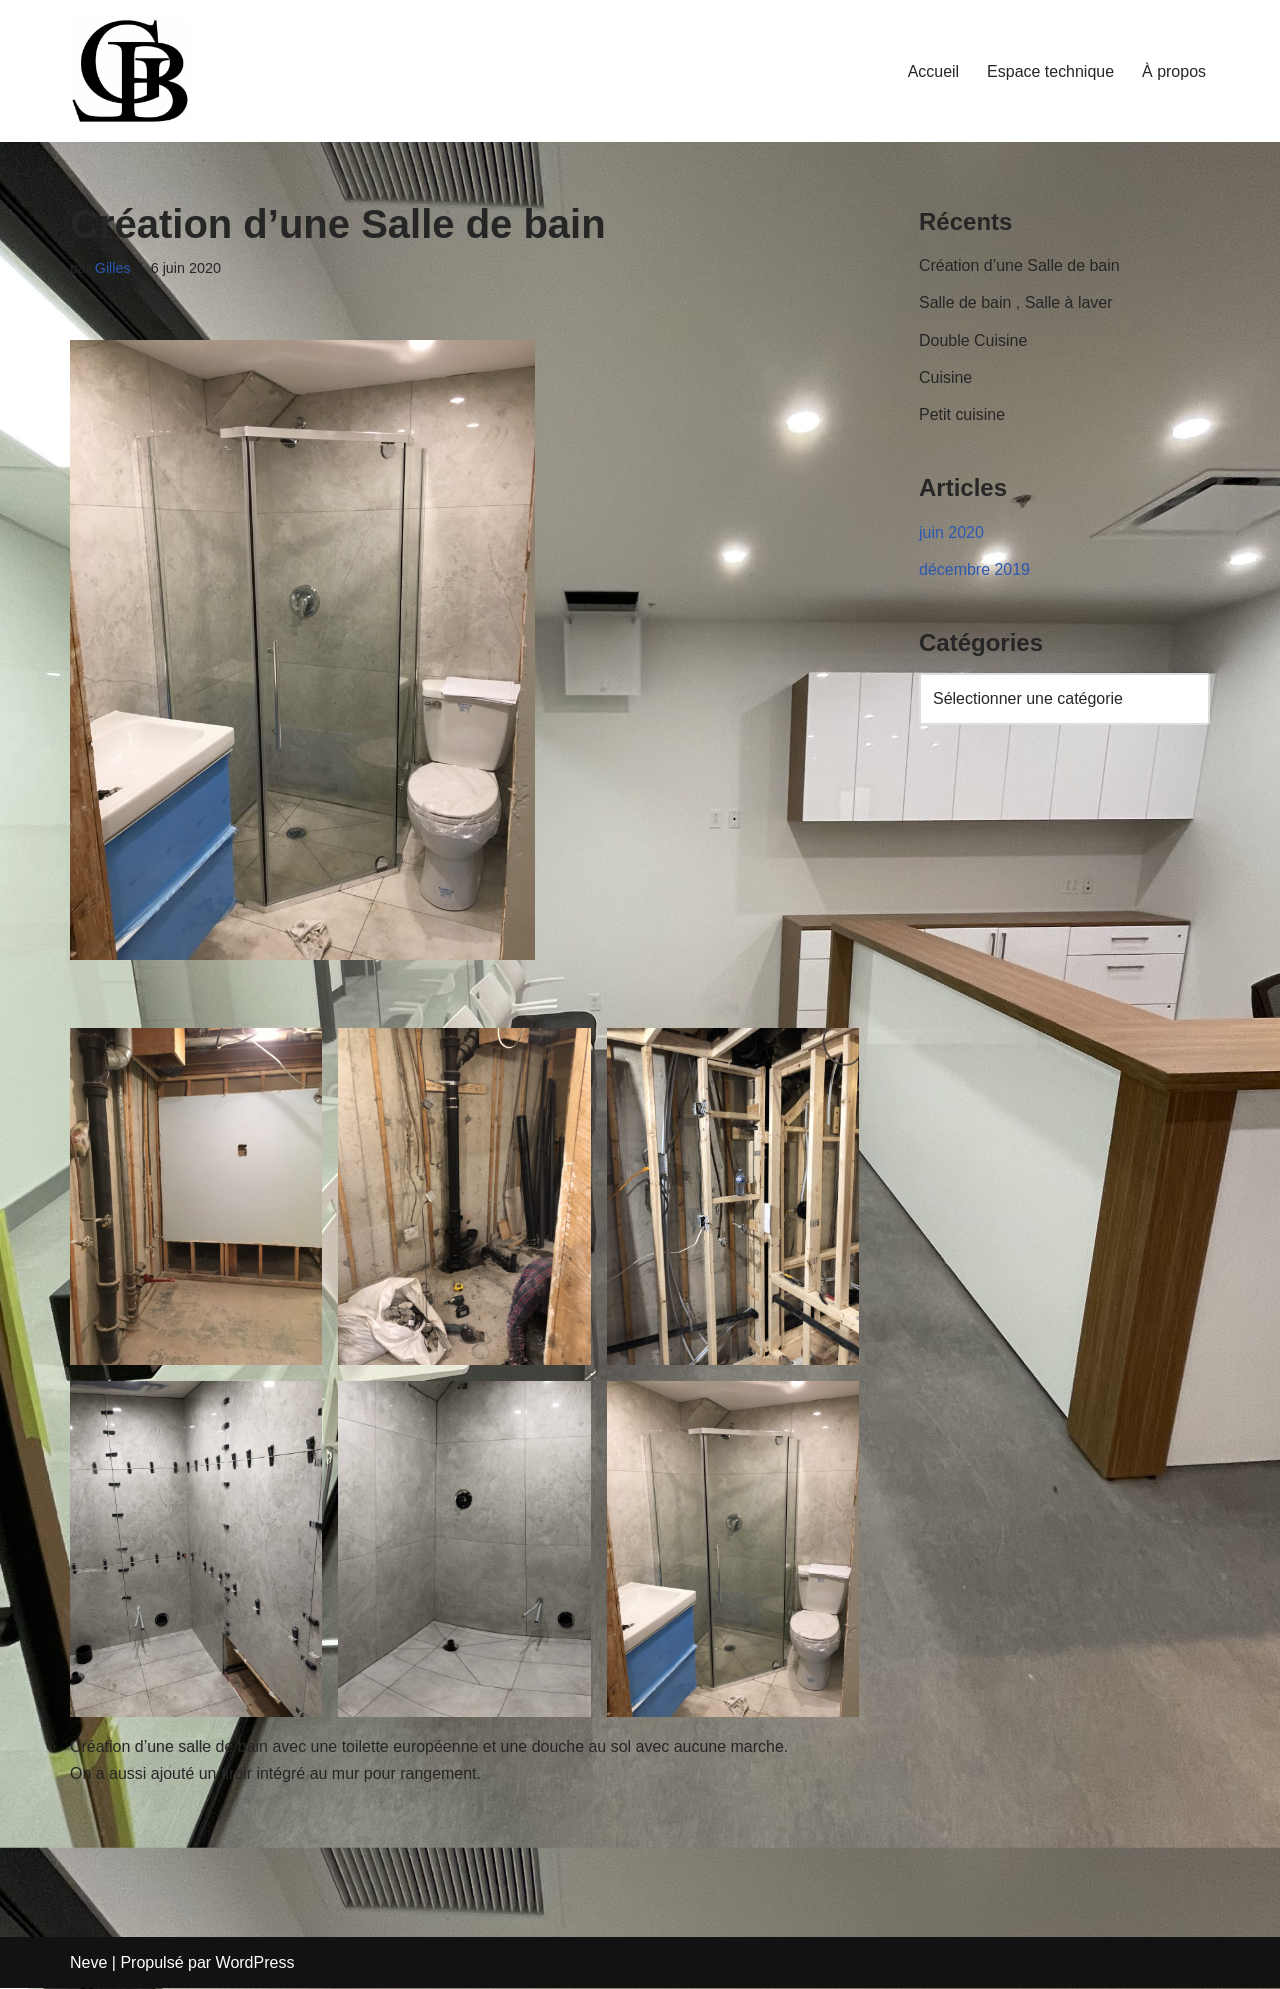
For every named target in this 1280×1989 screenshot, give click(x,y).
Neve (88, 1963)
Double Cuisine (973, 340)
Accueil (933, 71)
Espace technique (1050, 71)
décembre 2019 (974, 569)
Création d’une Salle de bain (1019, 265)
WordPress (255, 1963)
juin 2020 (951, 532)
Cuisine (945, 377)
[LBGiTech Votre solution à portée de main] (130, 71)
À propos (1174, 71)
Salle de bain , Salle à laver (1016, 303)
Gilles (113, 268)
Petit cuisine (962, 414)
